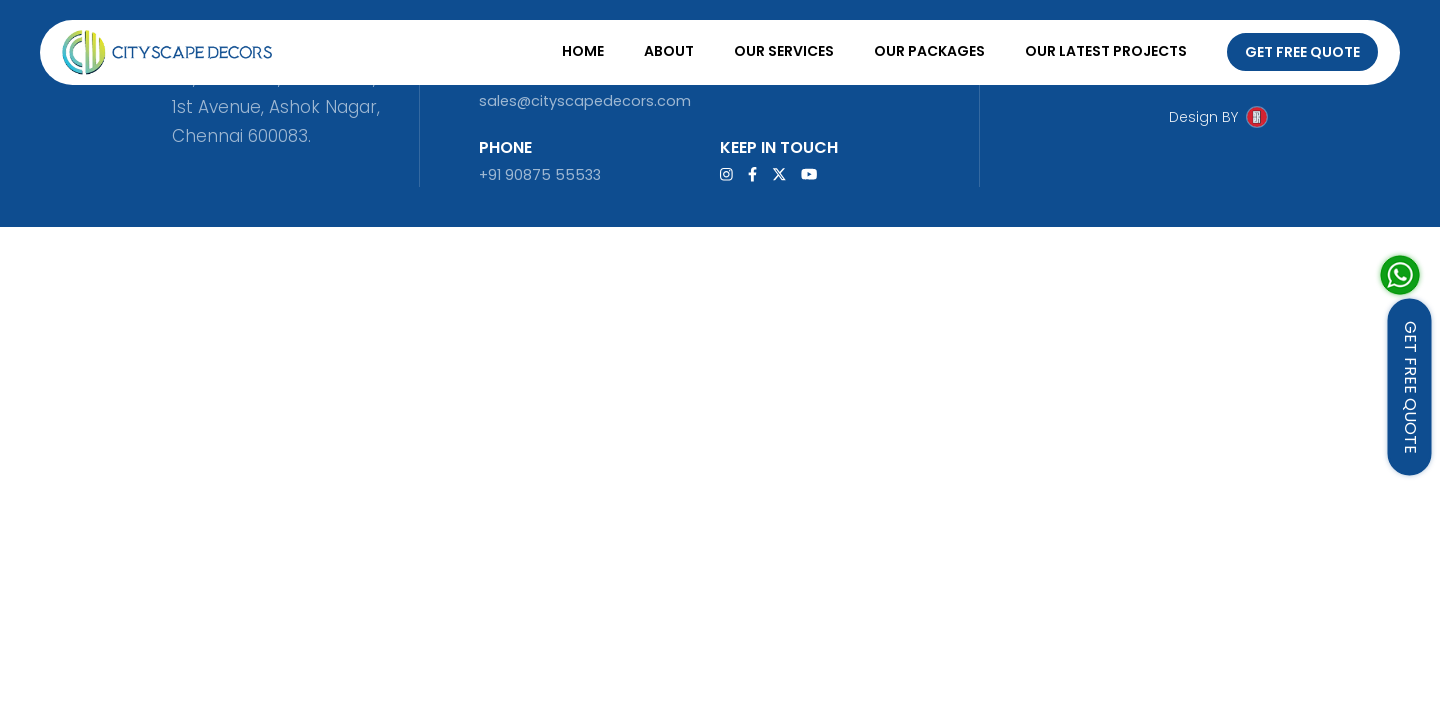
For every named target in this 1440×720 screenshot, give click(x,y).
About (669, 51)
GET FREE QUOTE (1410, 387)
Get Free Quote (1302, 52)
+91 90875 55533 (540, 175)
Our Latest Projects (1106, 51)
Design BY (1203, 117)
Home (583, 51)
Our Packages (929, 51)
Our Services (784, 51)
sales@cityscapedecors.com (585, 101)
